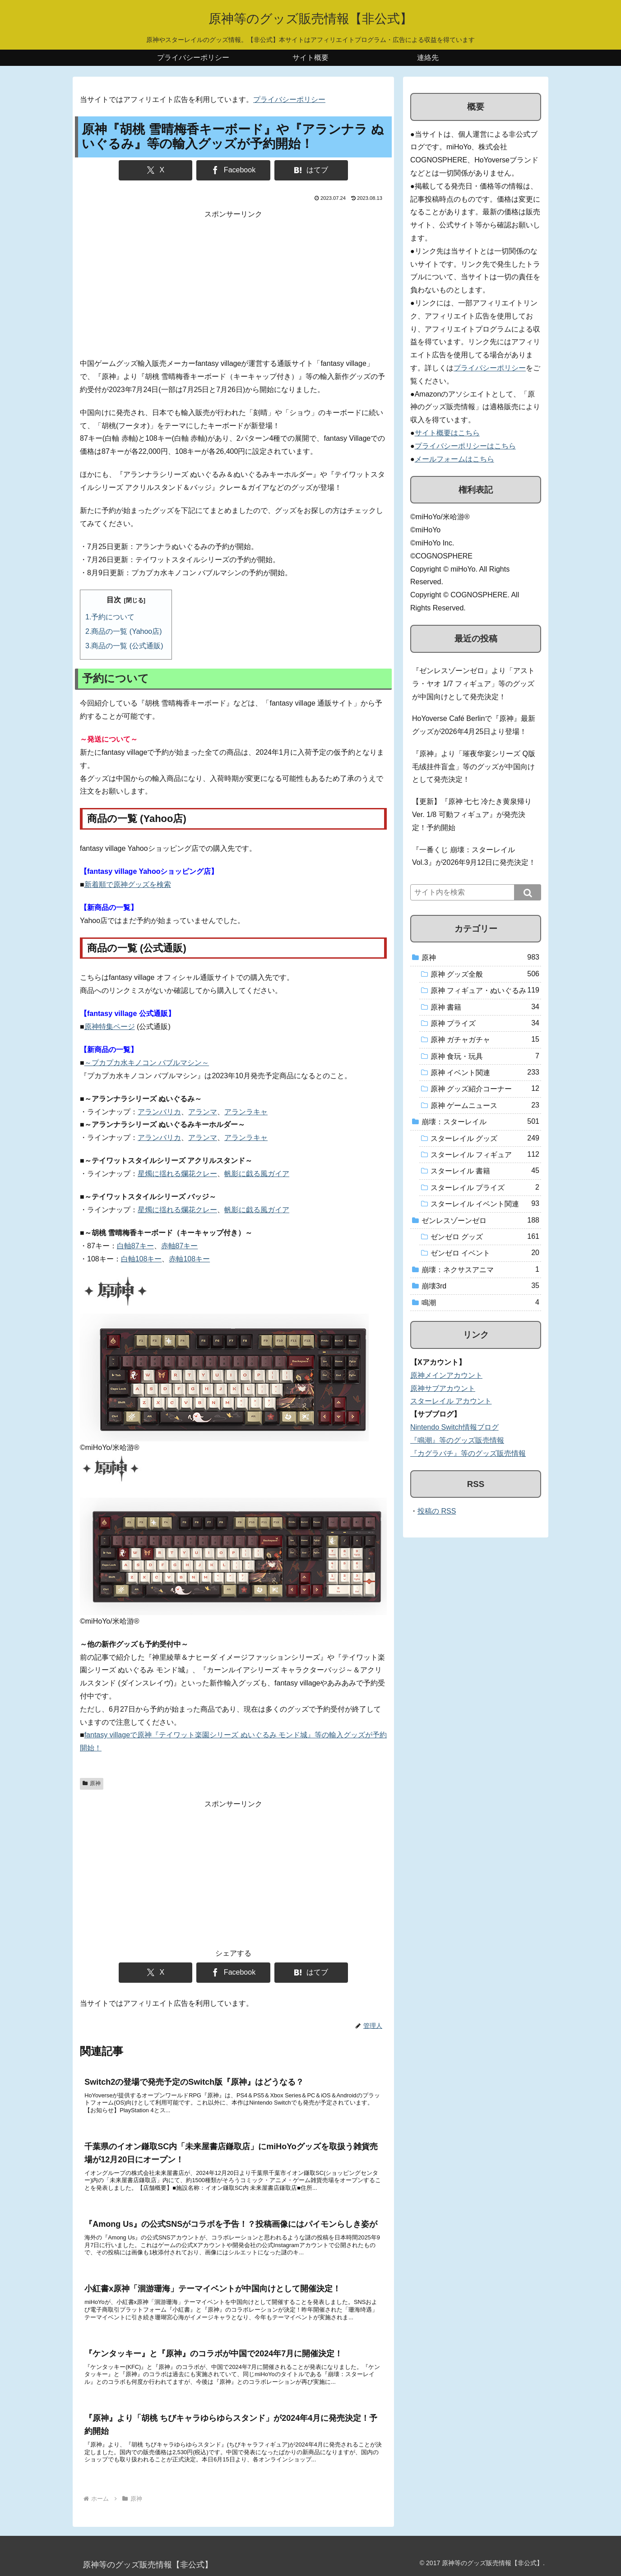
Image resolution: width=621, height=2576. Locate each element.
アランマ (202, 1112)
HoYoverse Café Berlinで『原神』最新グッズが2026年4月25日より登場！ (473, 725)
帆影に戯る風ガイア (256, 1173)
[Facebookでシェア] (233, 170)
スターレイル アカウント (450, 1401)
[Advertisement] (233, 284)
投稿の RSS (436, 1511)
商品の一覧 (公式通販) (127, 646)
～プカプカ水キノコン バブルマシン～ (146, 1062)
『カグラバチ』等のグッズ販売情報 (468, 1453)
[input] (475, 892)
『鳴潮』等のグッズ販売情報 (457, 1440)
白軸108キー (141, 1259)
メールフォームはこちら (454, 459)
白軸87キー (135, 1246)
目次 (114, 600)
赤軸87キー (179, 1246)
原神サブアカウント (442, 1388)
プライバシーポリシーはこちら (465, 446)
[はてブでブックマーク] (311, 170)
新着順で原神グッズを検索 (127, 884)
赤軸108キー (189, 1259)
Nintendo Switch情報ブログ (454, 1427)
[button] (527, 892)
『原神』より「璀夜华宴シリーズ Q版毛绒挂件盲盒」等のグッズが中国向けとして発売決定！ (473, 767)
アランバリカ (159, 1112)
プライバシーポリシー (289, 99)
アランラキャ (246, 1112)
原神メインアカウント (446, 1375)
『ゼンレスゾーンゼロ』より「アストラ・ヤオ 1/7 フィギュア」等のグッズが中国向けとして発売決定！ (473, 684)
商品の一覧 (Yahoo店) (126, 631)
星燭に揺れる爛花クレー (177, 1173)
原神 (92, 1783)
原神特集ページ (109, 1026)
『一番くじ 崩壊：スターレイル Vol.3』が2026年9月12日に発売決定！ (474, 856)
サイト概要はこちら (447, 433)
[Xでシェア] (155, 170)
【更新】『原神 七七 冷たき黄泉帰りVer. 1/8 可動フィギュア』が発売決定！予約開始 (472, 814)
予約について (112, 617)
